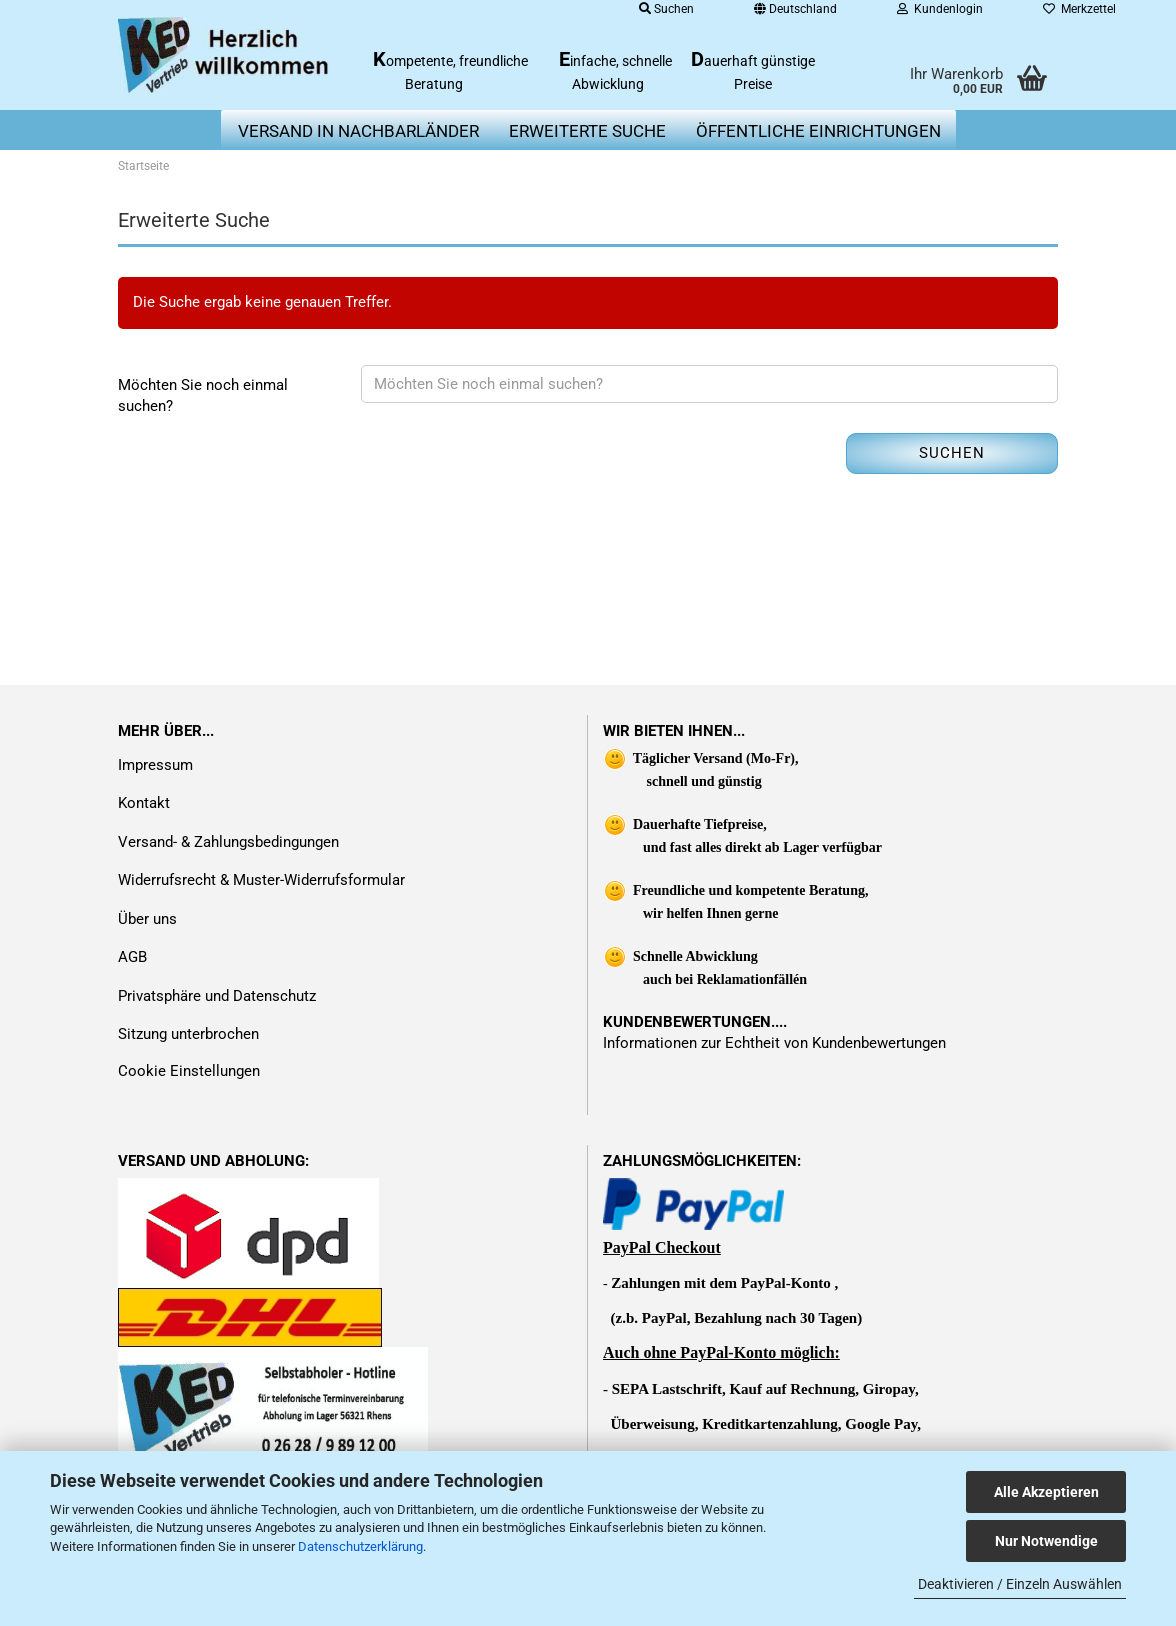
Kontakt (144, 803)
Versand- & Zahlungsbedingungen (228, 842)
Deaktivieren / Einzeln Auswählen (1020, 1584)
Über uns (147, 919)
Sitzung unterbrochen (188, 1034)
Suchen (952, 453)
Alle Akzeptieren (1046, 1492)
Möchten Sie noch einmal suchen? (203, 395)
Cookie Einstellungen (189, 1071)
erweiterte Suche (587, 131)
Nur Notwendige (1046, 1541)
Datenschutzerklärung (360, 1546)
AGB (132, 957)
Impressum (155, 765)
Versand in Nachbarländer (358, 131)
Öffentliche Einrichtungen (818, 131)
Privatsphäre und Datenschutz (217, 996)
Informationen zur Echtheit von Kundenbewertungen (774, 1043)
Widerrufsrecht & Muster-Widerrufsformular (261, 880)
